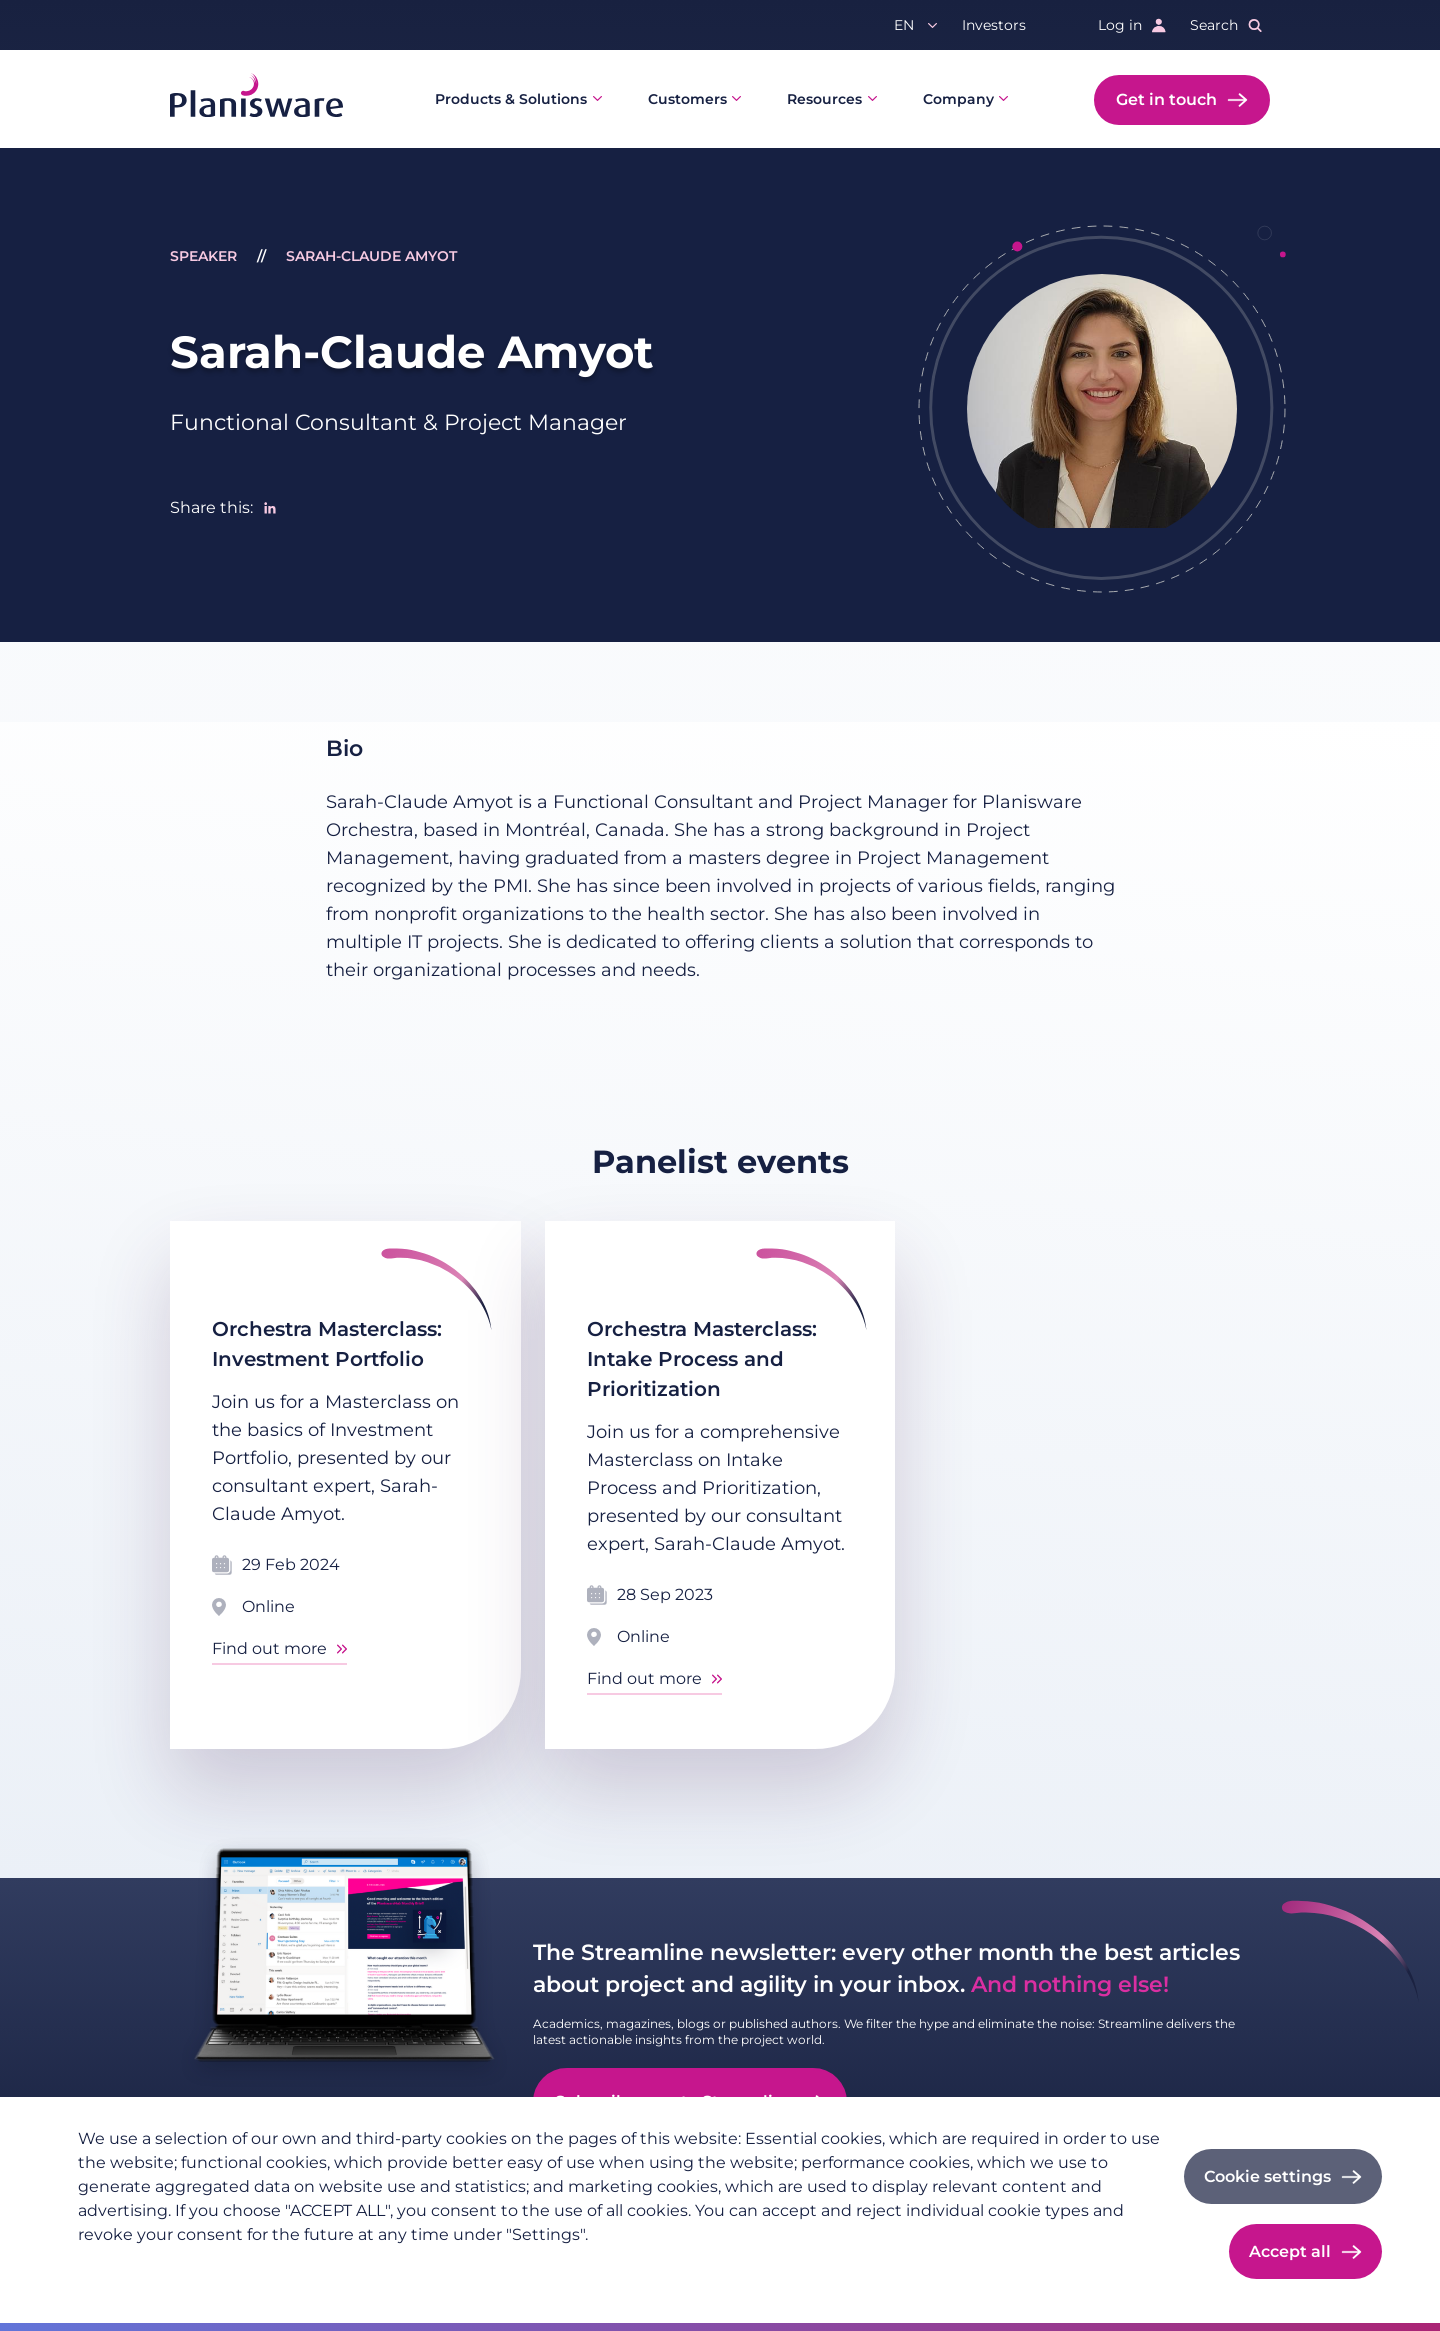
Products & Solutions (511, 99)
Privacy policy (127, 2267)
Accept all (1290, 2251)
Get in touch (1166, 99)
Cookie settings (1267, 2176)
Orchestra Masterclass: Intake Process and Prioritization (702, 1359)
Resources (824, 99)
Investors (994, 25)
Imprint (222, 2267)
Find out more (269, 1648)
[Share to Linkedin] (270, 508)
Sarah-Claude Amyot (371, 256)
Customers (687, 99)
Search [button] (1214, 25)
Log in (1120, 25)
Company (958, 99)
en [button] (904, 25)
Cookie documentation (349, 2267)
